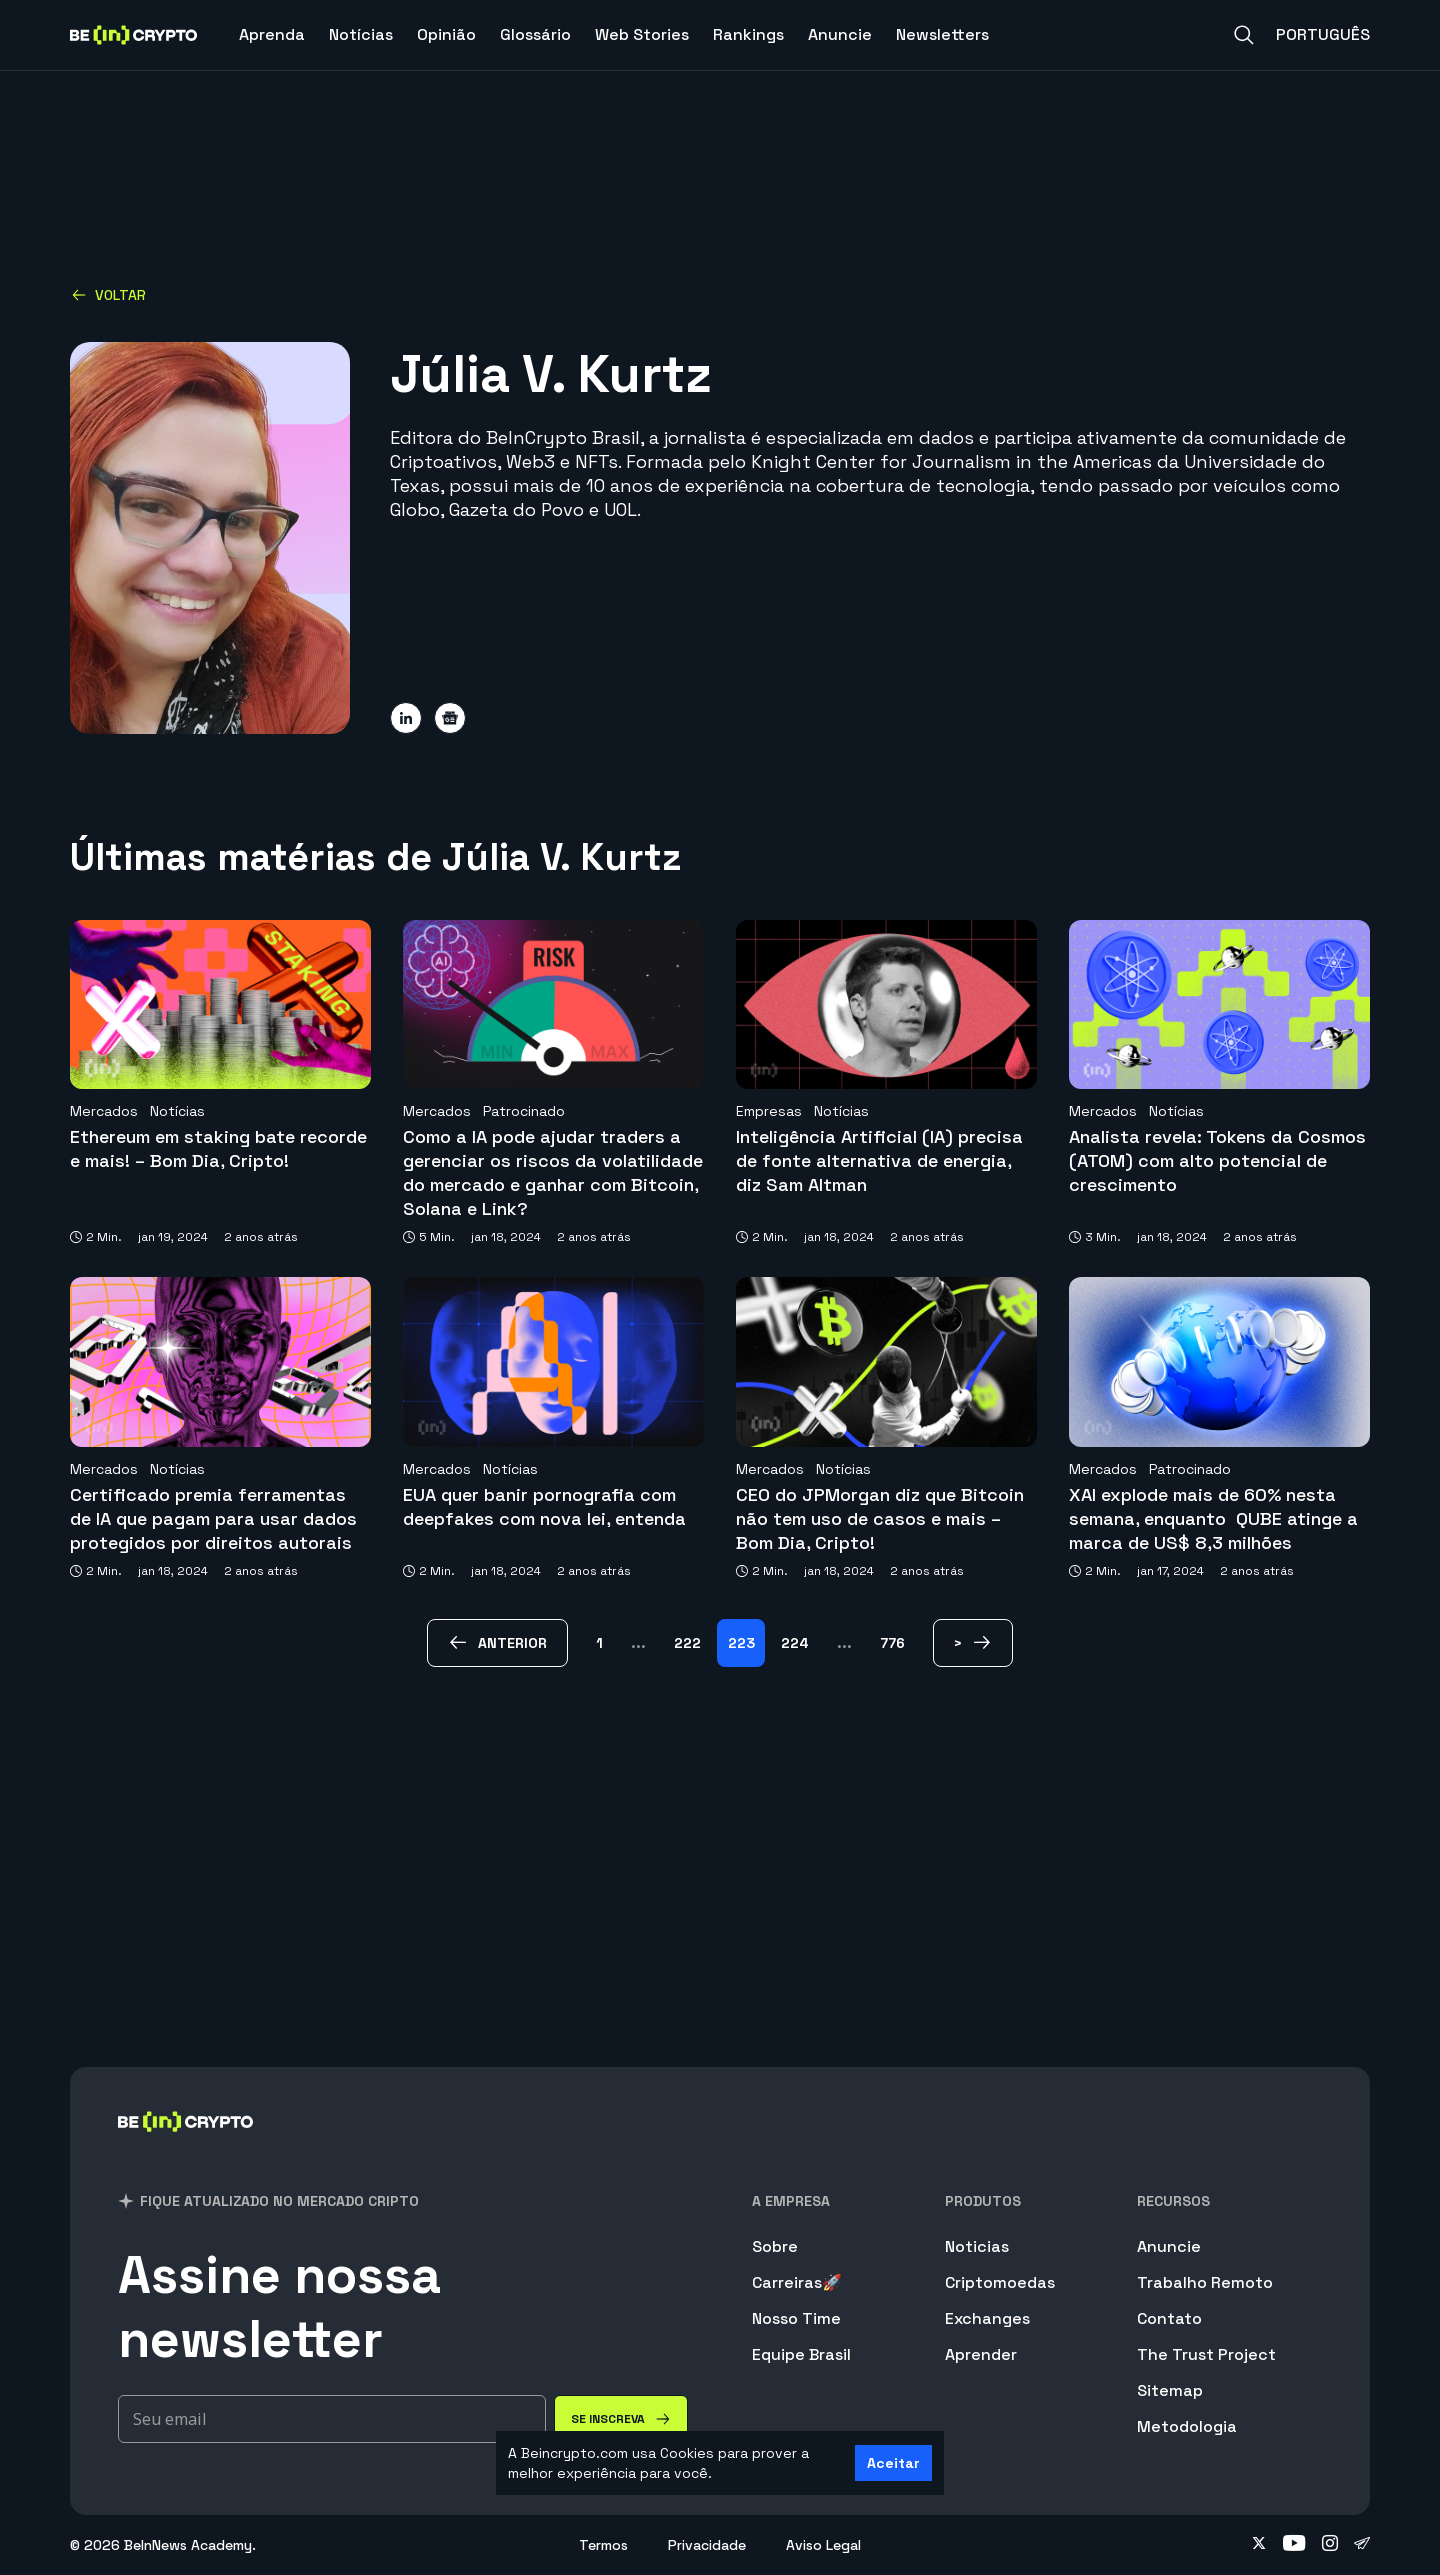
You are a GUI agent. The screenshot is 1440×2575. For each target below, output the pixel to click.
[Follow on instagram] (1330, 2545)
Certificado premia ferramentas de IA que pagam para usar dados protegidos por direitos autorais (213, 1518)
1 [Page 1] (599, 1643)
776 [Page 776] (892, 1643)
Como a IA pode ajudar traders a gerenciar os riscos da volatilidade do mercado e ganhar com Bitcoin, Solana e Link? (553, 1172)
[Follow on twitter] (1259, 2545)
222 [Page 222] (687, 1643)
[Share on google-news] (450, 718)
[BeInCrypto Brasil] (186, 2147)
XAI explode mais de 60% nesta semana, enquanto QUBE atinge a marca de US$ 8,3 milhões (1213, 1518)
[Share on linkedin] (406, 718)
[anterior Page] (497, 1643)
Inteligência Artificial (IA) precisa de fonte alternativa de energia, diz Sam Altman (879, 1160)
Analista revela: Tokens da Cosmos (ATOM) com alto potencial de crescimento (1217, 1160)
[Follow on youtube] (1294, 2545)
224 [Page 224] (795, 1643)
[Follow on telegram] (1362, 2545)
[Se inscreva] (621, 2419)
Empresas (769, 1111)
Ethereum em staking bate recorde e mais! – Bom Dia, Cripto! (218, 1148)
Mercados (104, 1111)
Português (1323, 34)
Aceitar (893, 2463)
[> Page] (973, 1643)
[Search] (1244, 35)
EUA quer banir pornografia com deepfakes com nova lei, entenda (544, 1506)
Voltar (108, 295)
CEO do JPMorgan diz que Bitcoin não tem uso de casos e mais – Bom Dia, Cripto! (880, 1518)
